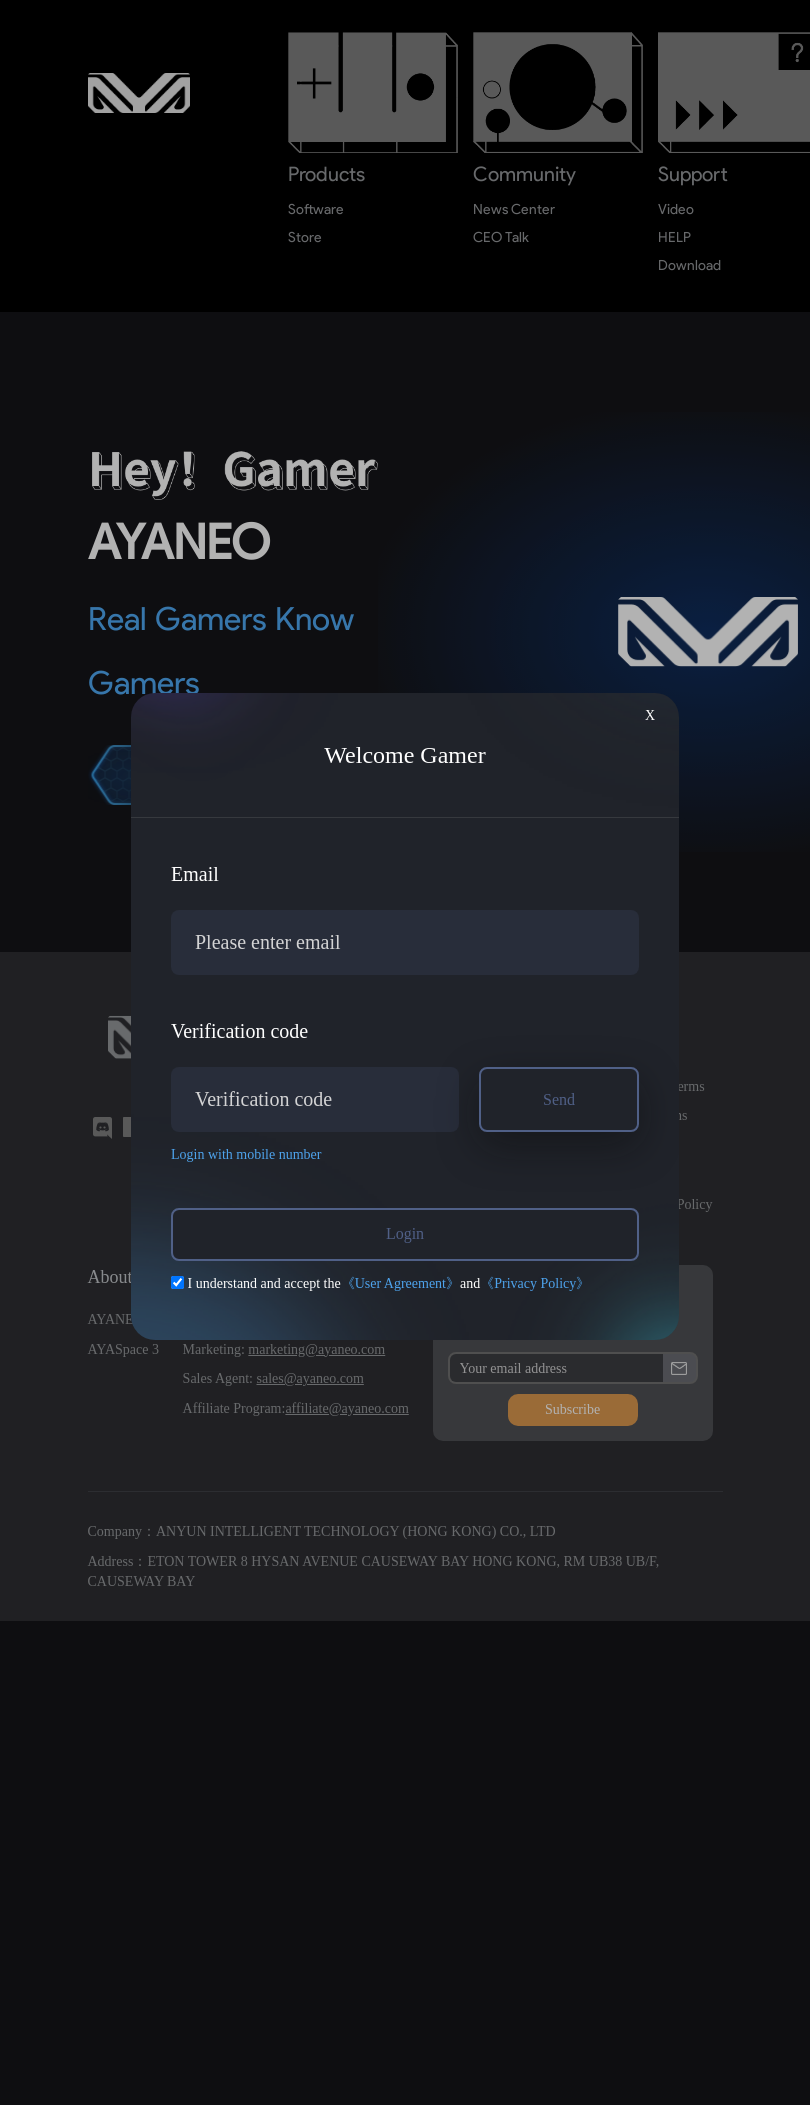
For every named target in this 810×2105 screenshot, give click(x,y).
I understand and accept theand (380, 1283)
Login (405, 1233)
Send (559, 1099)
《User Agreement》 (400, 1283)
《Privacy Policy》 (535, 1283)
